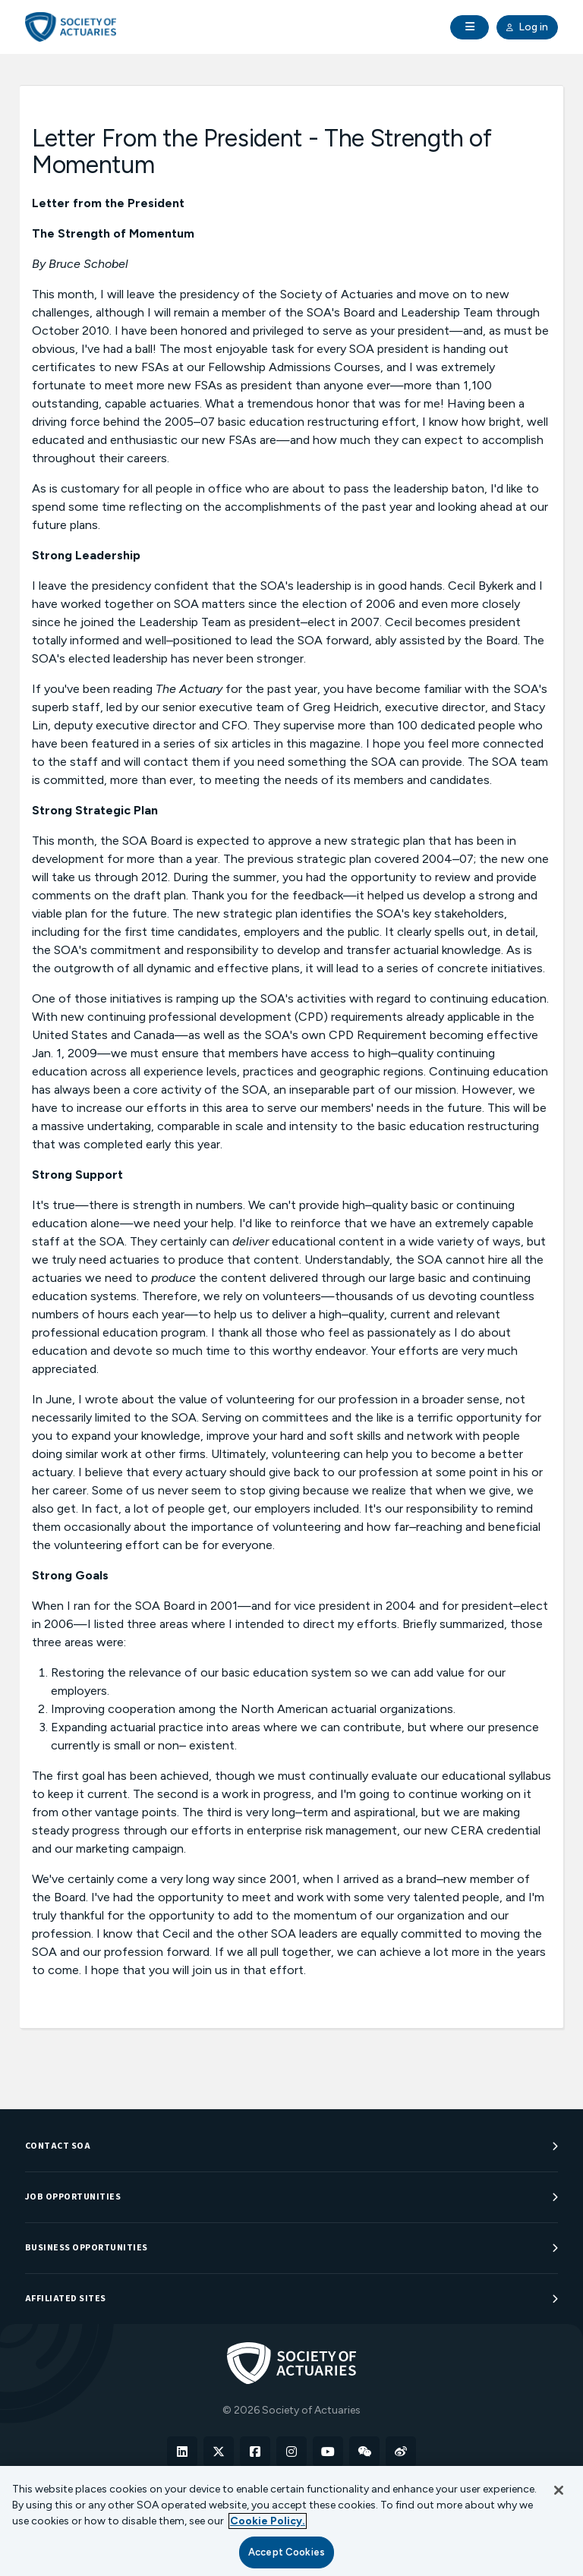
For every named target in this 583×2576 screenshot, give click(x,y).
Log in (527, 27)
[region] (291, 2521)
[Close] (558, 2490)
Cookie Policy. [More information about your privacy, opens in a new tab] (267, 2521)
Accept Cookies (286, 2552)
